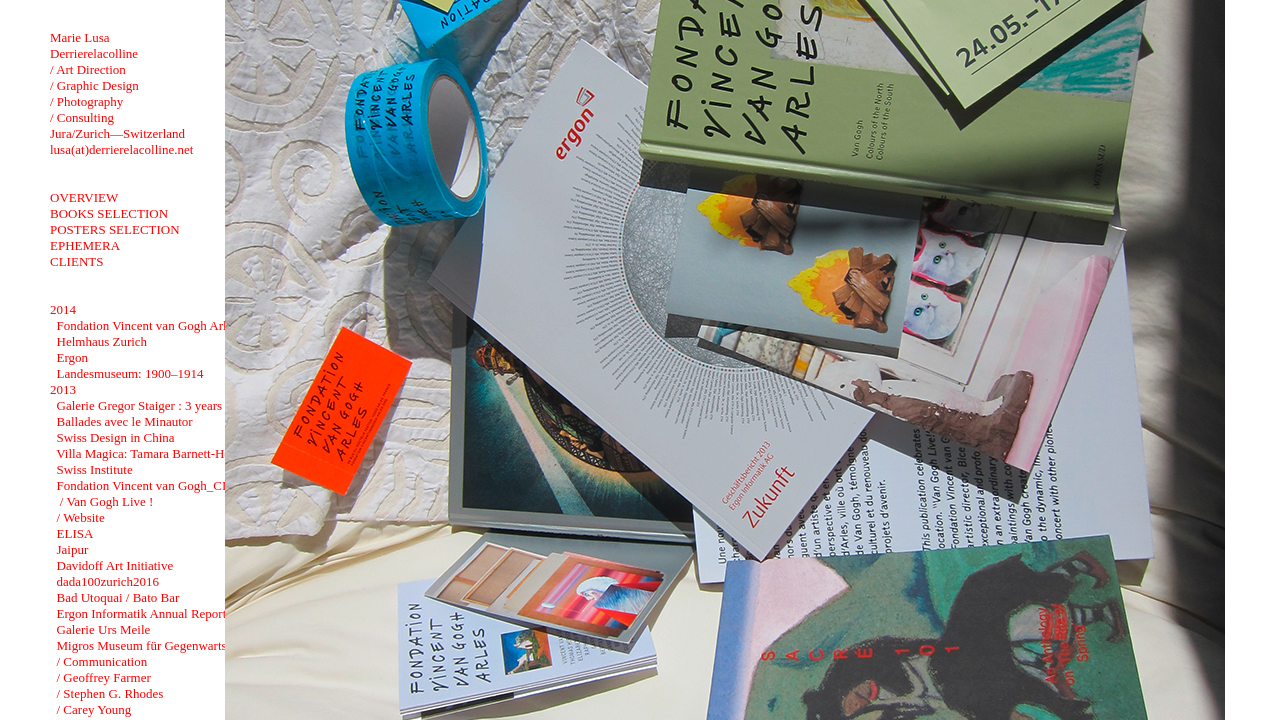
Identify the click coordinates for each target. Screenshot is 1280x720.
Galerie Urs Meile (104, 629)
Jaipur (73, 549)
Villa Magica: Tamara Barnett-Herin (150, 453)
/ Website (81, 517)
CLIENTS (76, 261)
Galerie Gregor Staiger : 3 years (140, 405)
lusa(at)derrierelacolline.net (121, 149)
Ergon (73, 357)
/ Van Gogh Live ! (105, 501)
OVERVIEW (84, 197)
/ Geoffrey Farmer (104, 677)
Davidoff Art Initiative (115, 565)
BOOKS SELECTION (109, 213)
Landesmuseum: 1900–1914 (130, 373)
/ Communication (102, 661)
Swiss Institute (95, 469)
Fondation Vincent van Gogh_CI (142, 485)
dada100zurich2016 (108, 581)
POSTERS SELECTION (115, 229)
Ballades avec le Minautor (125, 421)
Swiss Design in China (116, 437)
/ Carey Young (94, 709)
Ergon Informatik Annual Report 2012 (156, 613)
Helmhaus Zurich (102, 341)
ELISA (75, 533)
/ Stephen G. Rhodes (110, 693)
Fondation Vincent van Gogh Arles (147, 325)
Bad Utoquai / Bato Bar (118, 597)
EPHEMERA (85, 245)
